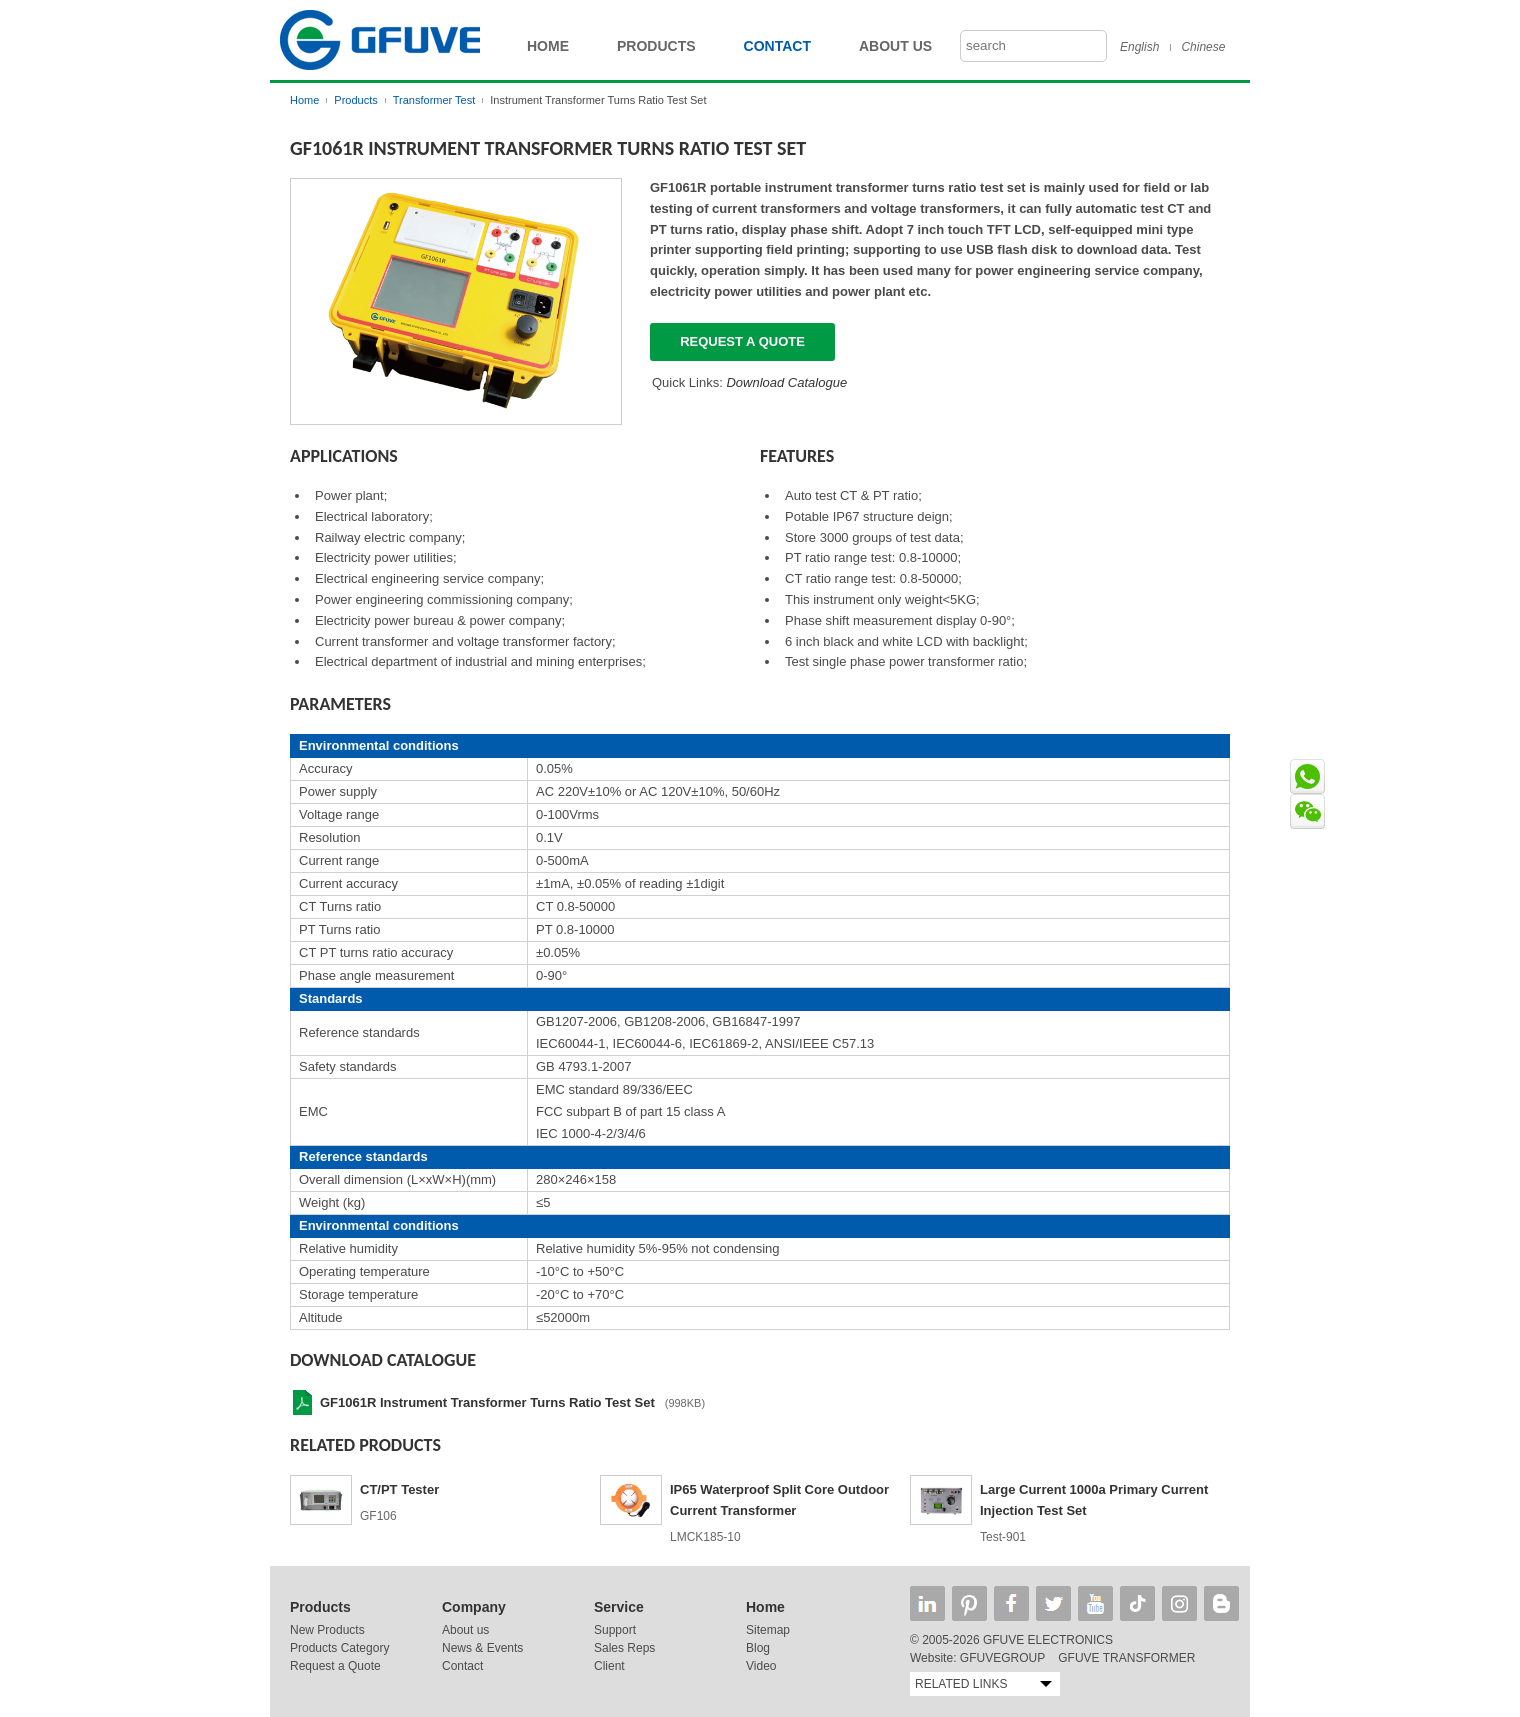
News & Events (482, 1648)
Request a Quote (335, 1666)
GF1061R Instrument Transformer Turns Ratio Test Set (487, 1402)
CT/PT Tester (399, 1489)
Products (656, 46)
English (1139, 47)
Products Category (339, 1648)
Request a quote (742, 341)
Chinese (1203, 47)
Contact (777, 46)
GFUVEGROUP (1002, 1658)
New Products (327, 1630)
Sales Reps (624, 1648)
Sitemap (768, 1630)
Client (609, 1666)
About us (465, 1630)
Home (548, 46)
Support (615, 1630)
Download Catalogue (786, 382)
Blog (758, 1648)
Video (761, 1666)
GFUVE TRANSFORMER (1126, 1658)
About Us (895, 46)
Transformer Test (434, 100)
